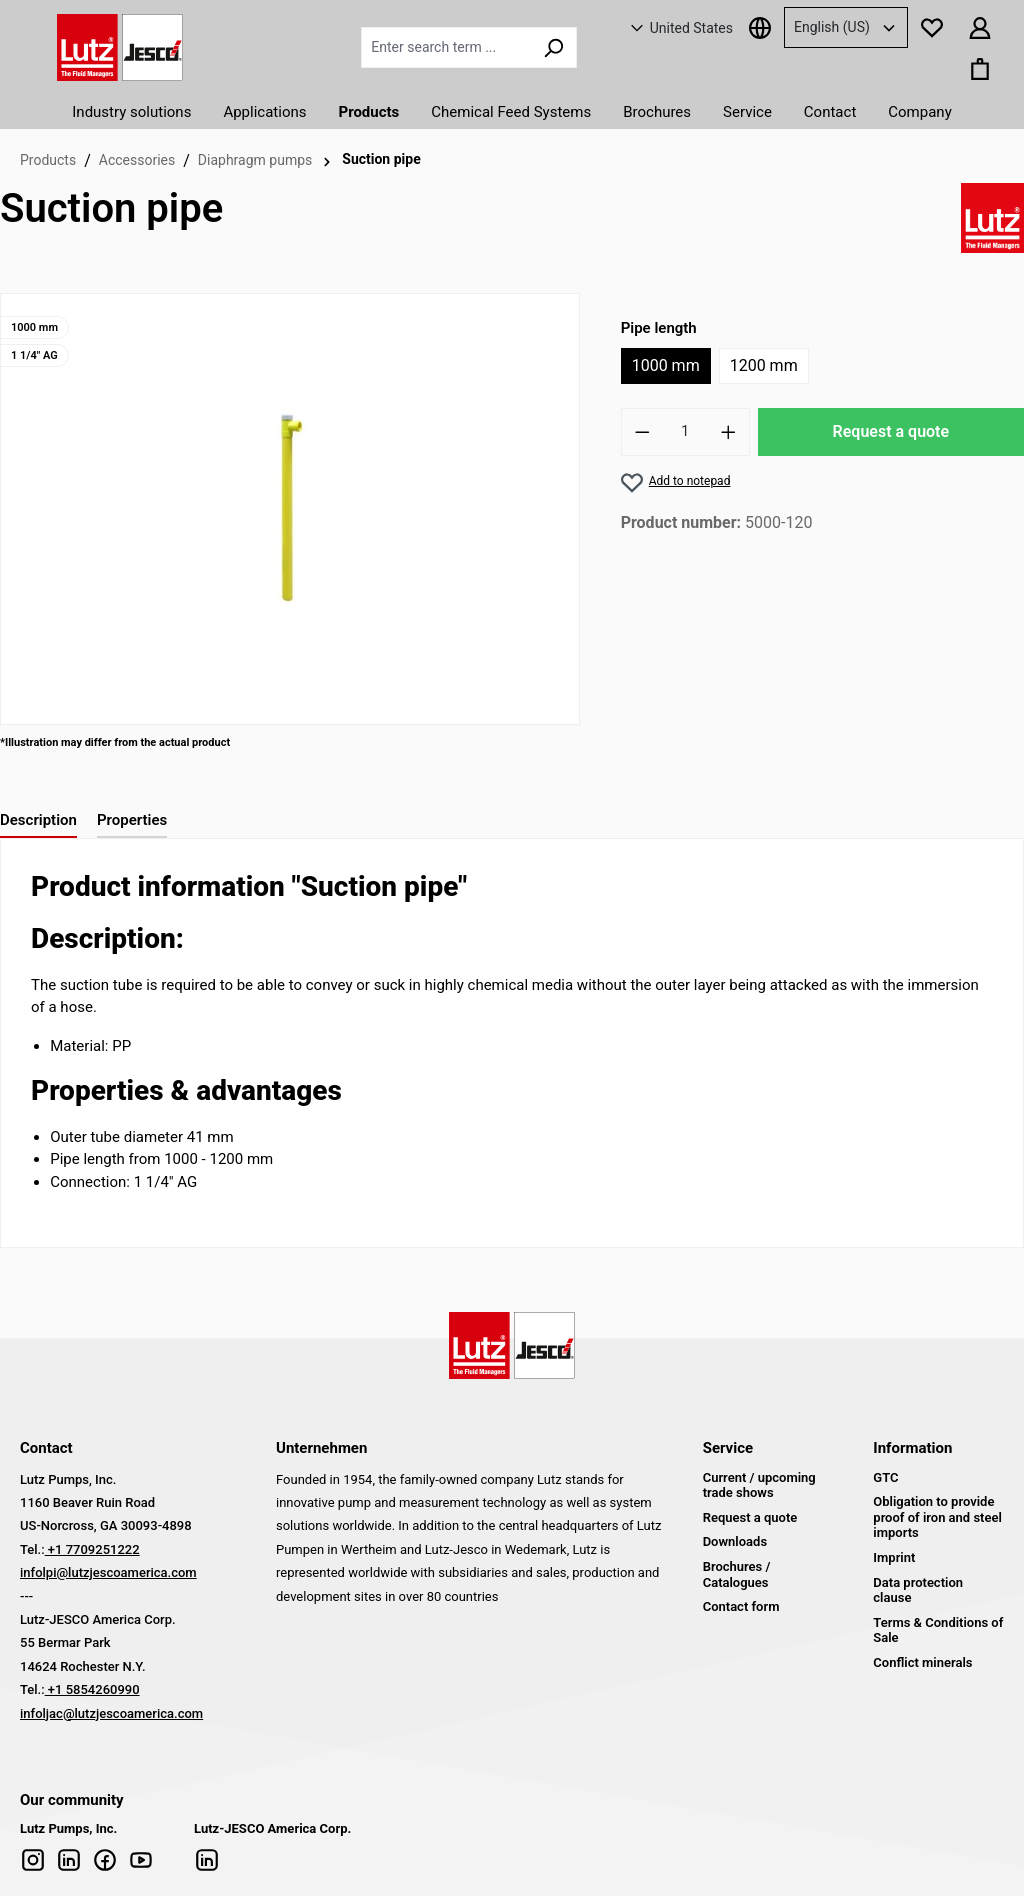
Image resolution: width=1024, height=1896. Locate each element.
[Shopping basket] (980, 68)
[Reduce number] (642, 432)
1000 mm (666, 365)
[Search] (553, 47)
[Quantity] (685, 432)
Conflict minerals (922, 1662)
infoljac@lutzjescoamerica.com (111, 1713)
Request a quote (891, 431)
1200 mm (764, 365)
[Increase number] (729, 432)
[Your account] (980, 27)
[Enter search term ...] (446, 47)
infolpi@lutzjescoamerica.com (108, 1572)
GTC (885, 1477)
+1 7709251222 (92, 1549)
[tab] (38, 821)
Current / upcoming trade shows (759, 1485)
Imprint (894, 1557)
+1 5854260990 (92, 1689)
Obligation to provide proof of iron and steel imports (937, 1517)
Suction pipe (381, 159)
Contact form (741, 1606)
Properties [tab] (132, 820)
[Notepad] (932, 27)
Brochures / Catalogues (737, 1574)
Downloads (735, 1541)
